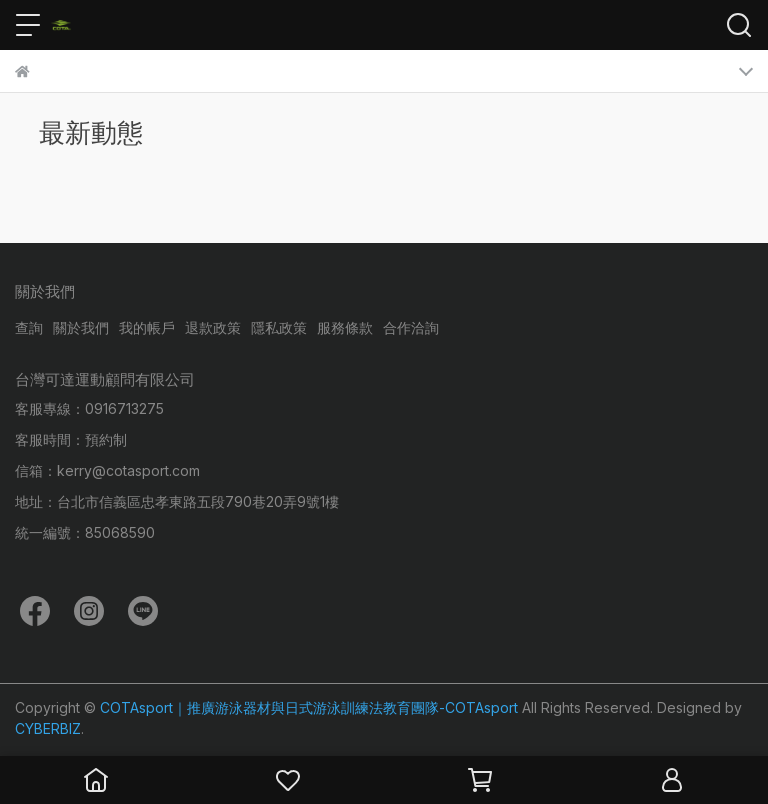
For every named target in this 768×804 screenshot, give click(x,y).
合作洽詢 (411, 327)
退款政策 (213, 327)
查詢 (29, 327)
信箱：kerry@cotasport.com (107, 470)
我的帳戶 (147, 327)
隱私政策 (279, 327)
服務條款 (345, 327)
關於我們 (81, 327)
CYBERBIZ (48, 728)
